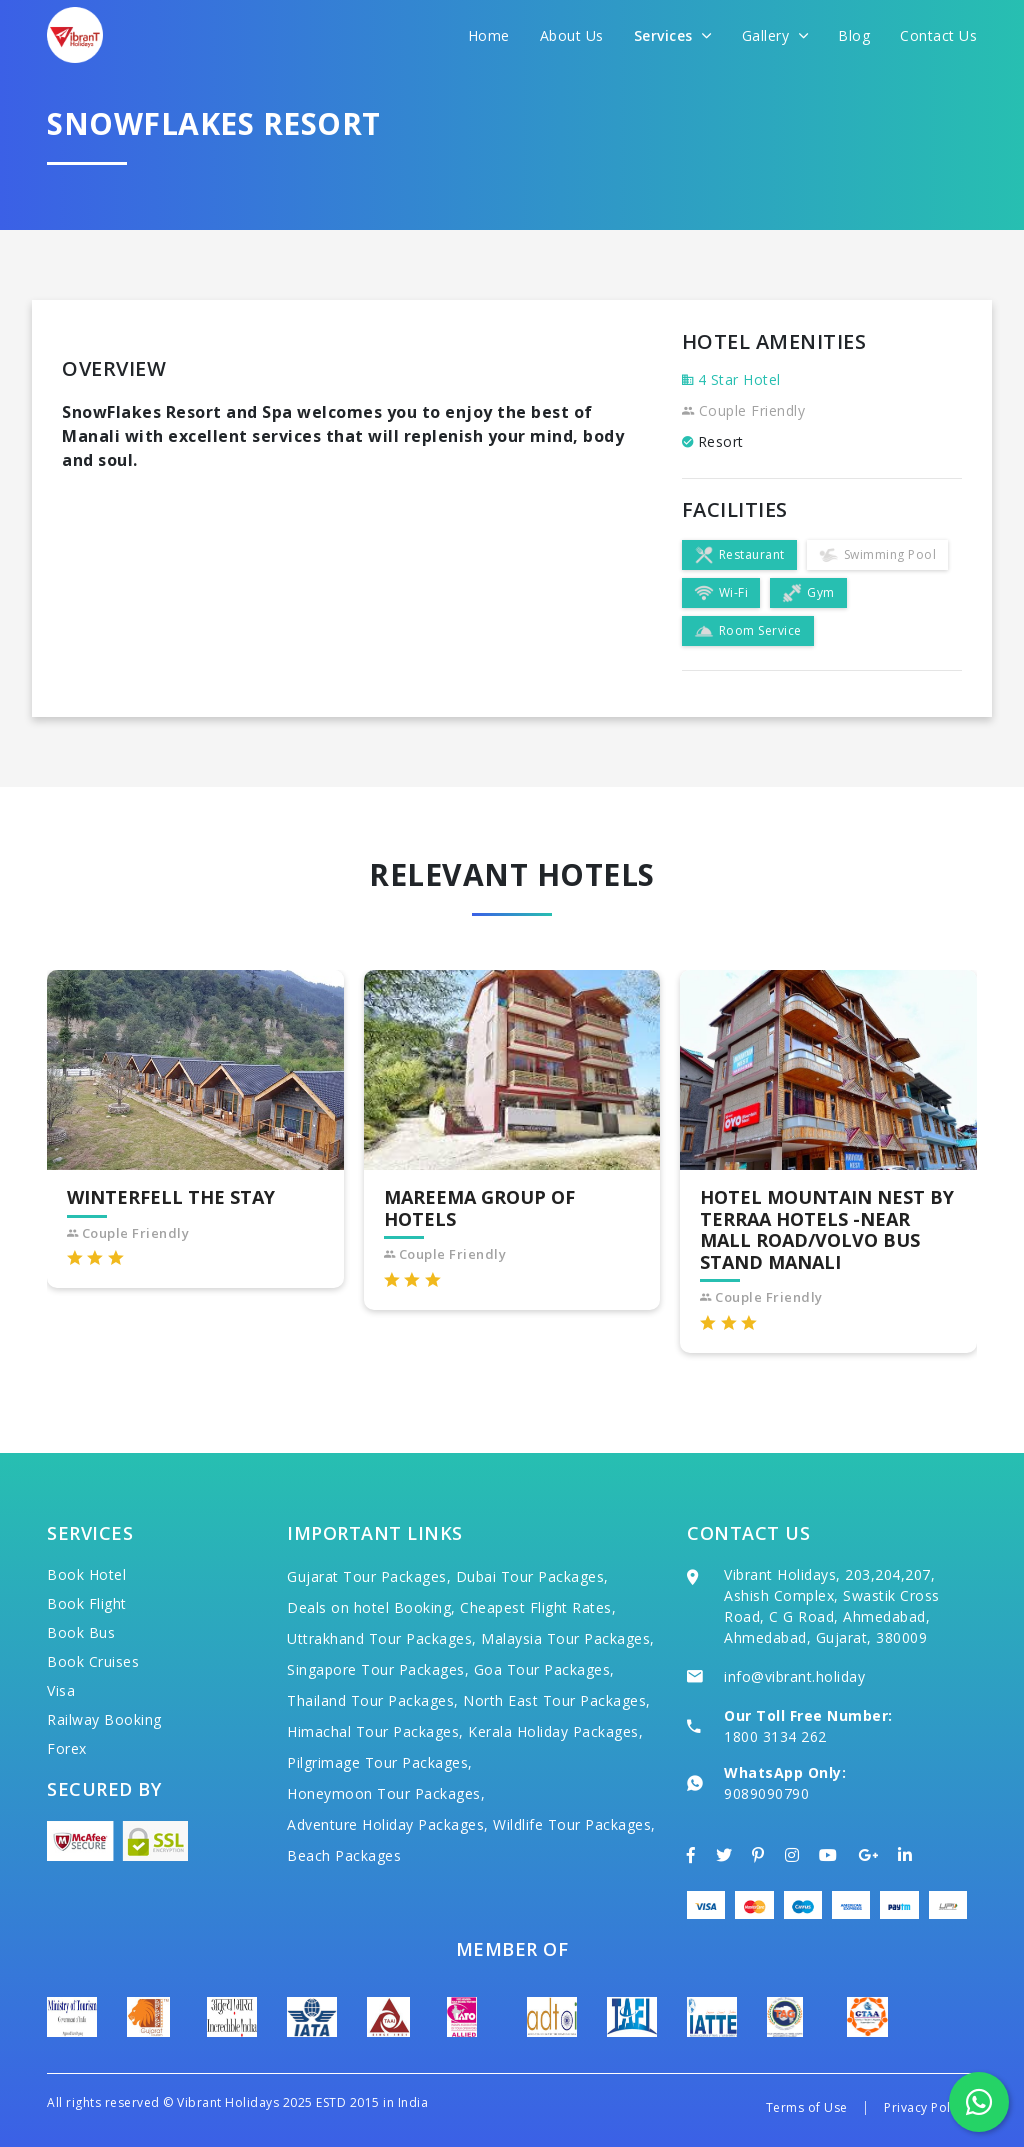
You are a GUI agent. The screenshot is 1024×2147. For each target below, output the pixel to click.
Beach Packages (344, 1855)
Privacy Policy (925, 2107)
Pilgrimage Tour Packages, (380, 1762)
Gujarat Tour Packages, (369, 1576)
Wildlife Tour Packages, (574, 1824)
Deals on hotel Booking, (371, 1607)
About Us (572, 35)
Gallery (775, 35)
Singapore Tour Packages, (378, 1669)
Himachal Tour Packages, (375, 1731)
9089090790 (766, 1793)
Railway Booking (104, 1719)
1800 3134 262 (775, 1736)
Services (673, 35)
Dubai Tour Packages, (532, 1576)
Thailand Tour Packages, (373, 1700)
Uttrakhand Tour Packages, (382, 1638)
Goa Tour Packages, (544, 1669)
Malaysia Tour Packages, (568, 1638)
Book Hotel (86, 1574)
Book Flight (87, 1603)
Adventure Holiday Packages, (388, 1824)
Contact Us (938, 35)
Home (489, 35)
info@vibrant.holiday (794, 1676)
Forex (67, 1748)
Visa (61, 1690)
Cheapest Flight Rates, (538, 1607)
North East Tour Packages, (557, 1700)
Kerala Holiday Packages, (555, 1731)
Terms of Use (807, 2107)
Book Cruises (93, 1661)
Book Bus (81, 1632)
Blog (854, 35)
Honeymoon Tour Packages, (386, 1793)
